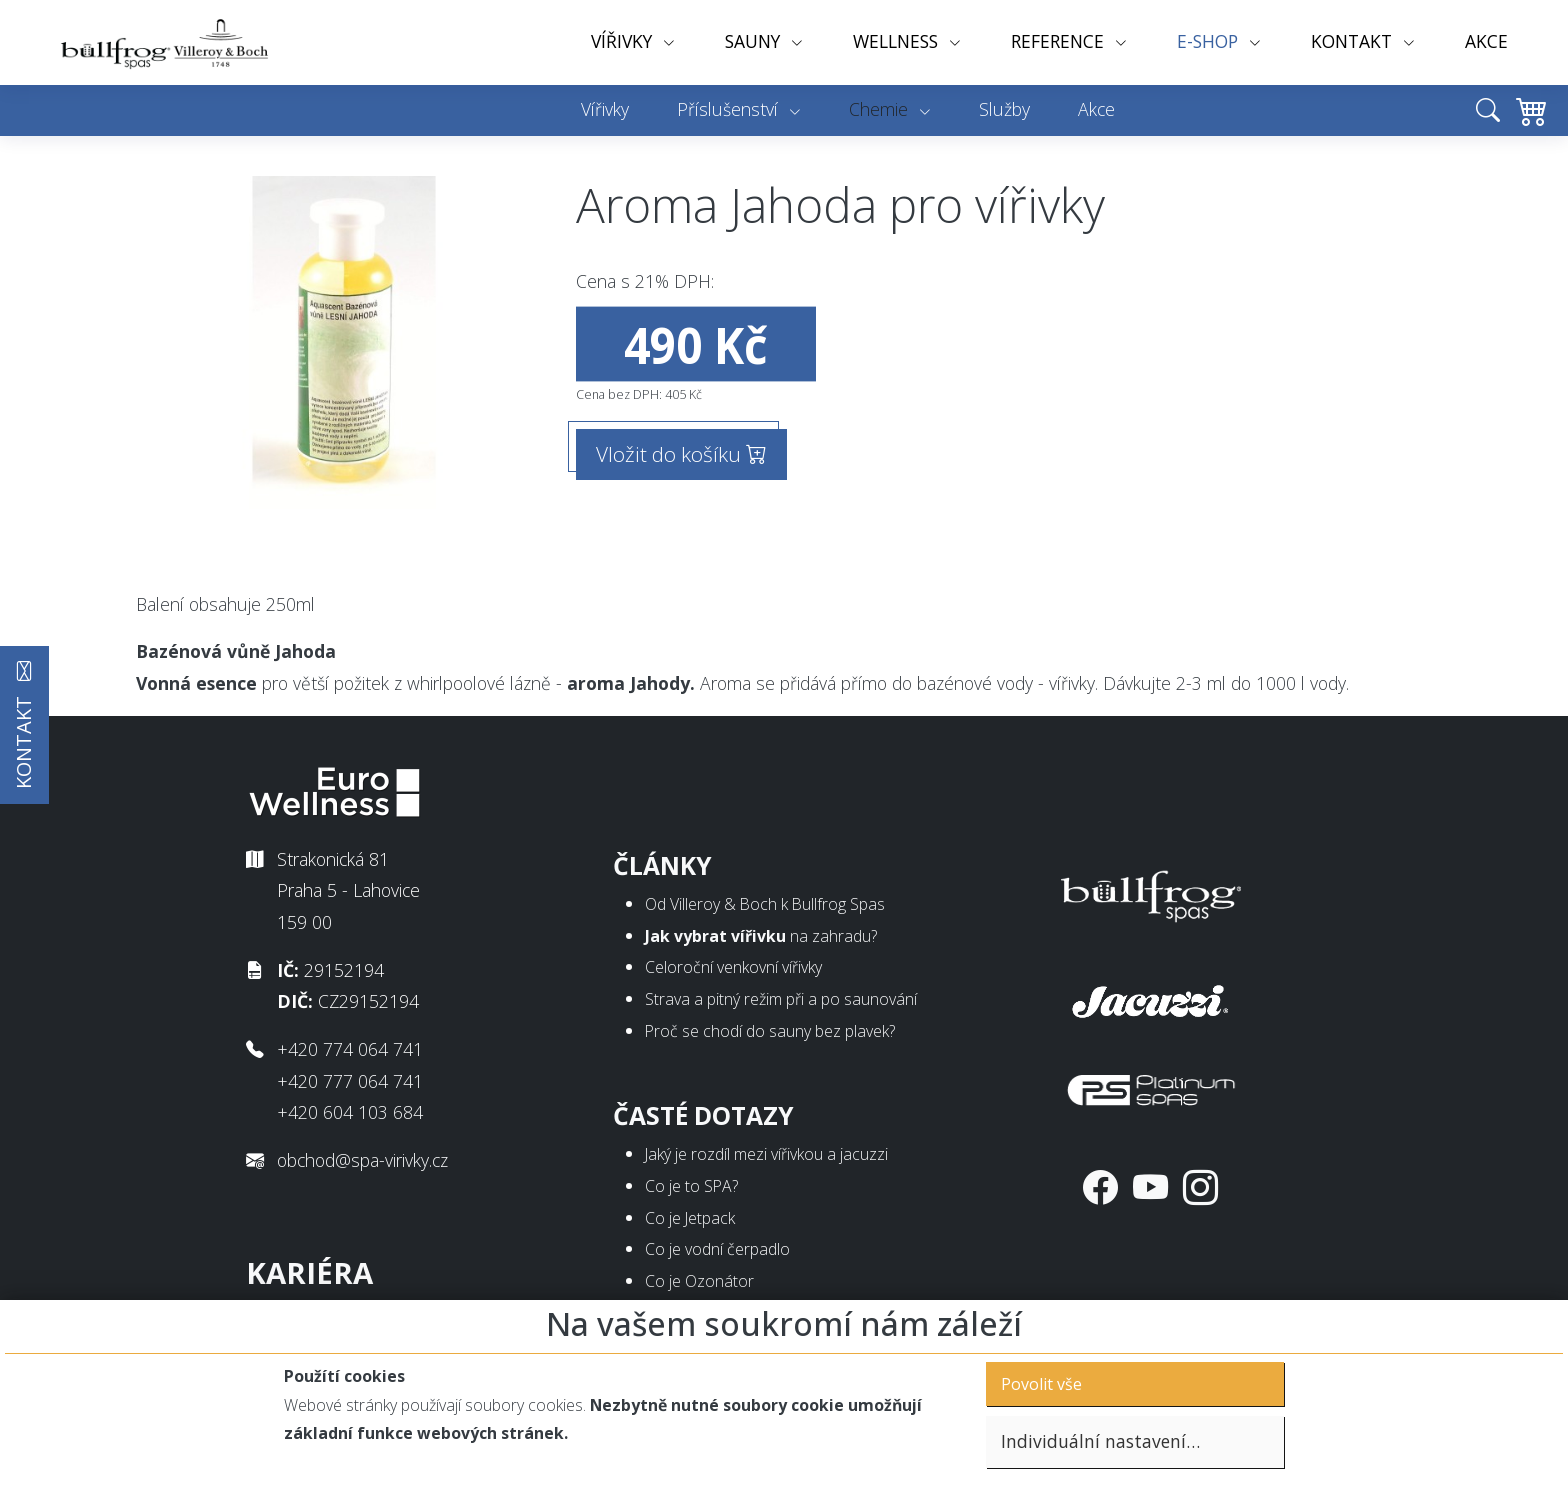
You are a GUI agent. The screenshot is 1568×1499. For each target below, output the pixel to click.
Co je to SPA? (691, 1186)
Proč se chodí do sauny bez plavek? (770, 1031)
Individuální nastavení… (1100, 1441)
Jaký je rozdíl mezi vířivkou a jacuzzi (766, 1154)
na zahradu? (761, 936)
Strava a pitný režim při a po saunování (781, 999)
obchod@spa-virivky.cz (362, 1160)
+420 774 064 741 (350, 1049)
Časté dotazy (703, 1115)
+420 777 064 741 (350, 1081)
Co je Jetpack (690, 1218)
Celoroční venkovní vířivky (733, 967)
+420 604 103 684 (350, 1112)
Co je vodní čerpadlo (717, 1249)
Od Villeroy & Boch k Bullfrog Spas (765, 904)
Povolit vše (1041, 1384)
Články (662, 865)
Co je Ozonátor (699, 1281)
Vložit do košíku (681, 454)
